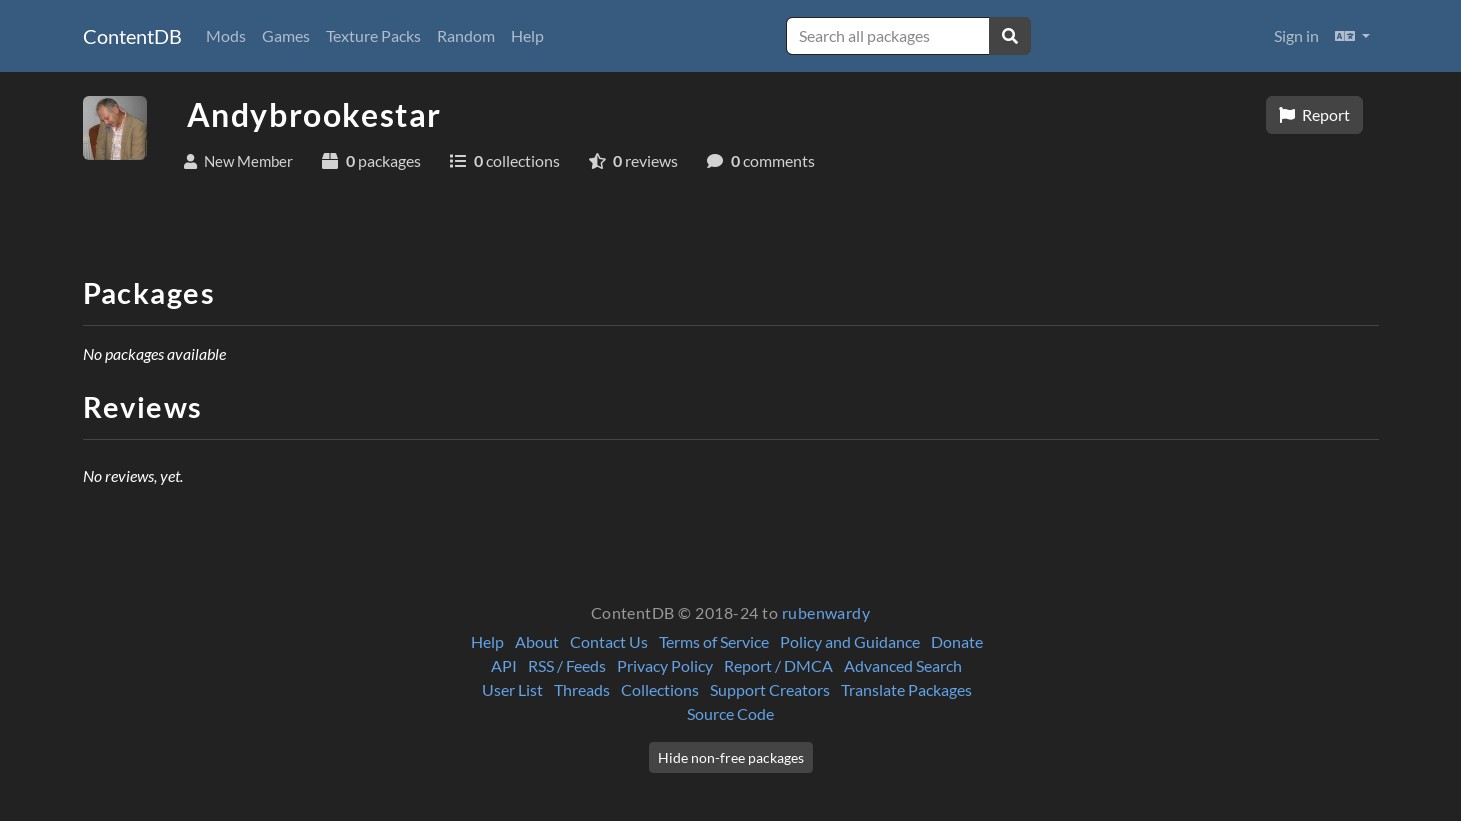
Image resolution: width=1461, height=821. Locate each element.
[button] (1352, 36)
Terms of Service (714, 641)
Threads (582, 689)
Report (1314, 114)
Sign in (1296, 35)
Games (286, 35)
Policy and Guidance (850, 641)
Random (466, 35)
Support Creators (770, 689)
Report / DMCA (778, 665)
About (537, 641)
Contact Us (609, 641)
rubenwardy (826, 612)
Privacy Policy (665, 665)
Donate (957, 641)
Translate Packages (906, 689)
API (504, 665)
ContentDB (132, 36)
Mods (226, 35)
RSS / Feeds (567, 665)
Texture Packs (373, 35)
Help (527, 35)
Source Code (730, 713)
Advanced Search (903, 665)
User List (512, 689)
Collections (660, 689)
